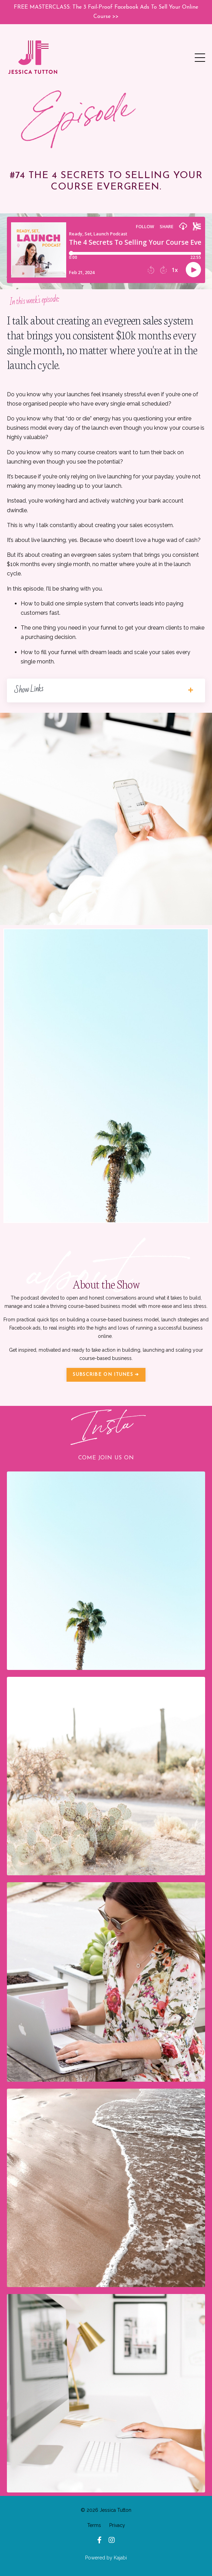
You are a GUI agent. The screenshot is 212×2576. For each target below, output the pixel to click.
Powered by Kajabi (106, 2557)
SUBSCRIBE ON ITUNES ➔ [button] (106, 1374)
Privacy (117, 2525)
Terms (94, 2525)
